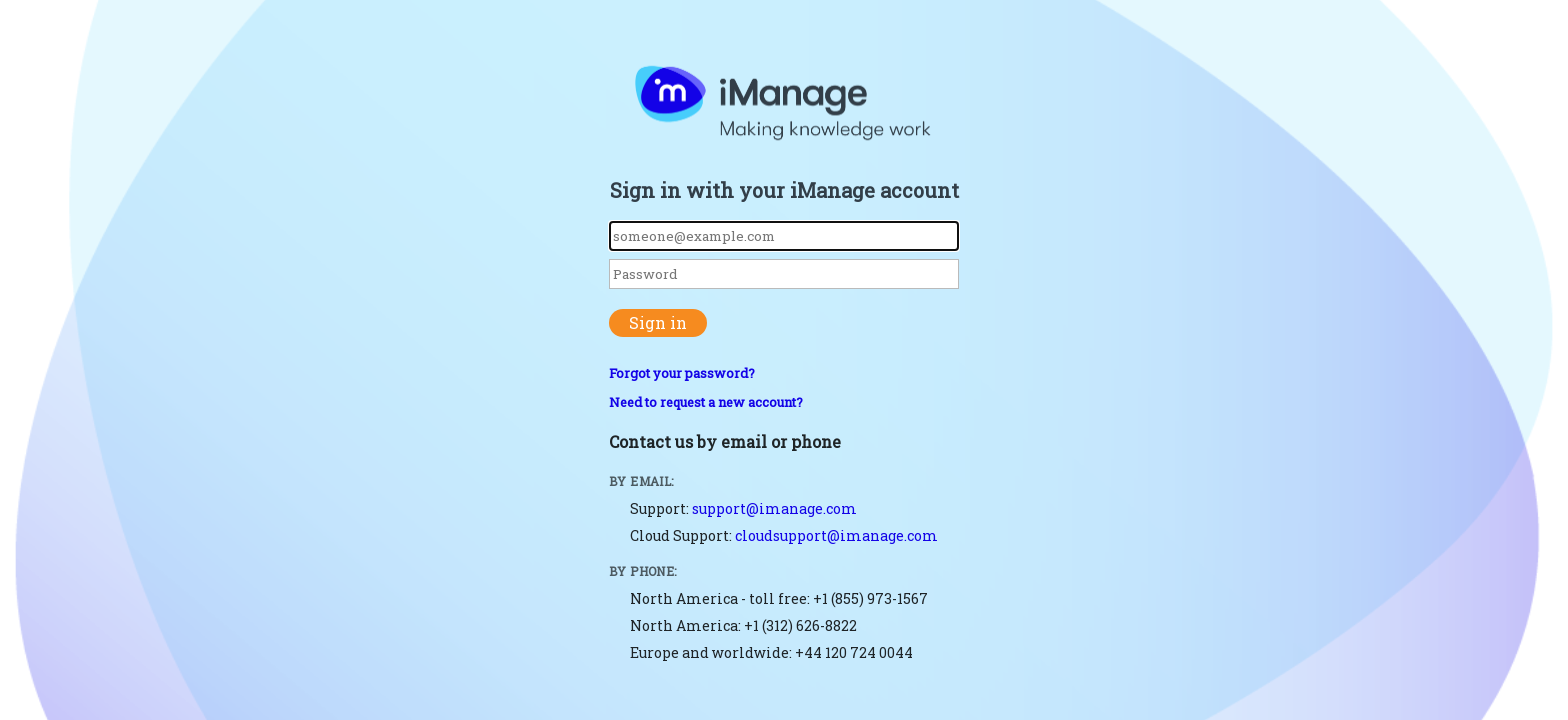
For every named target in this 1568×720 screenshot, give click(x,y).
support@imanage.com (774, 508)
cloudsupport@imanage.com (836, 535)
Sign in (658, 322)
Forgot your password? (682, 373)
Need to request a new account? (706, 402)
